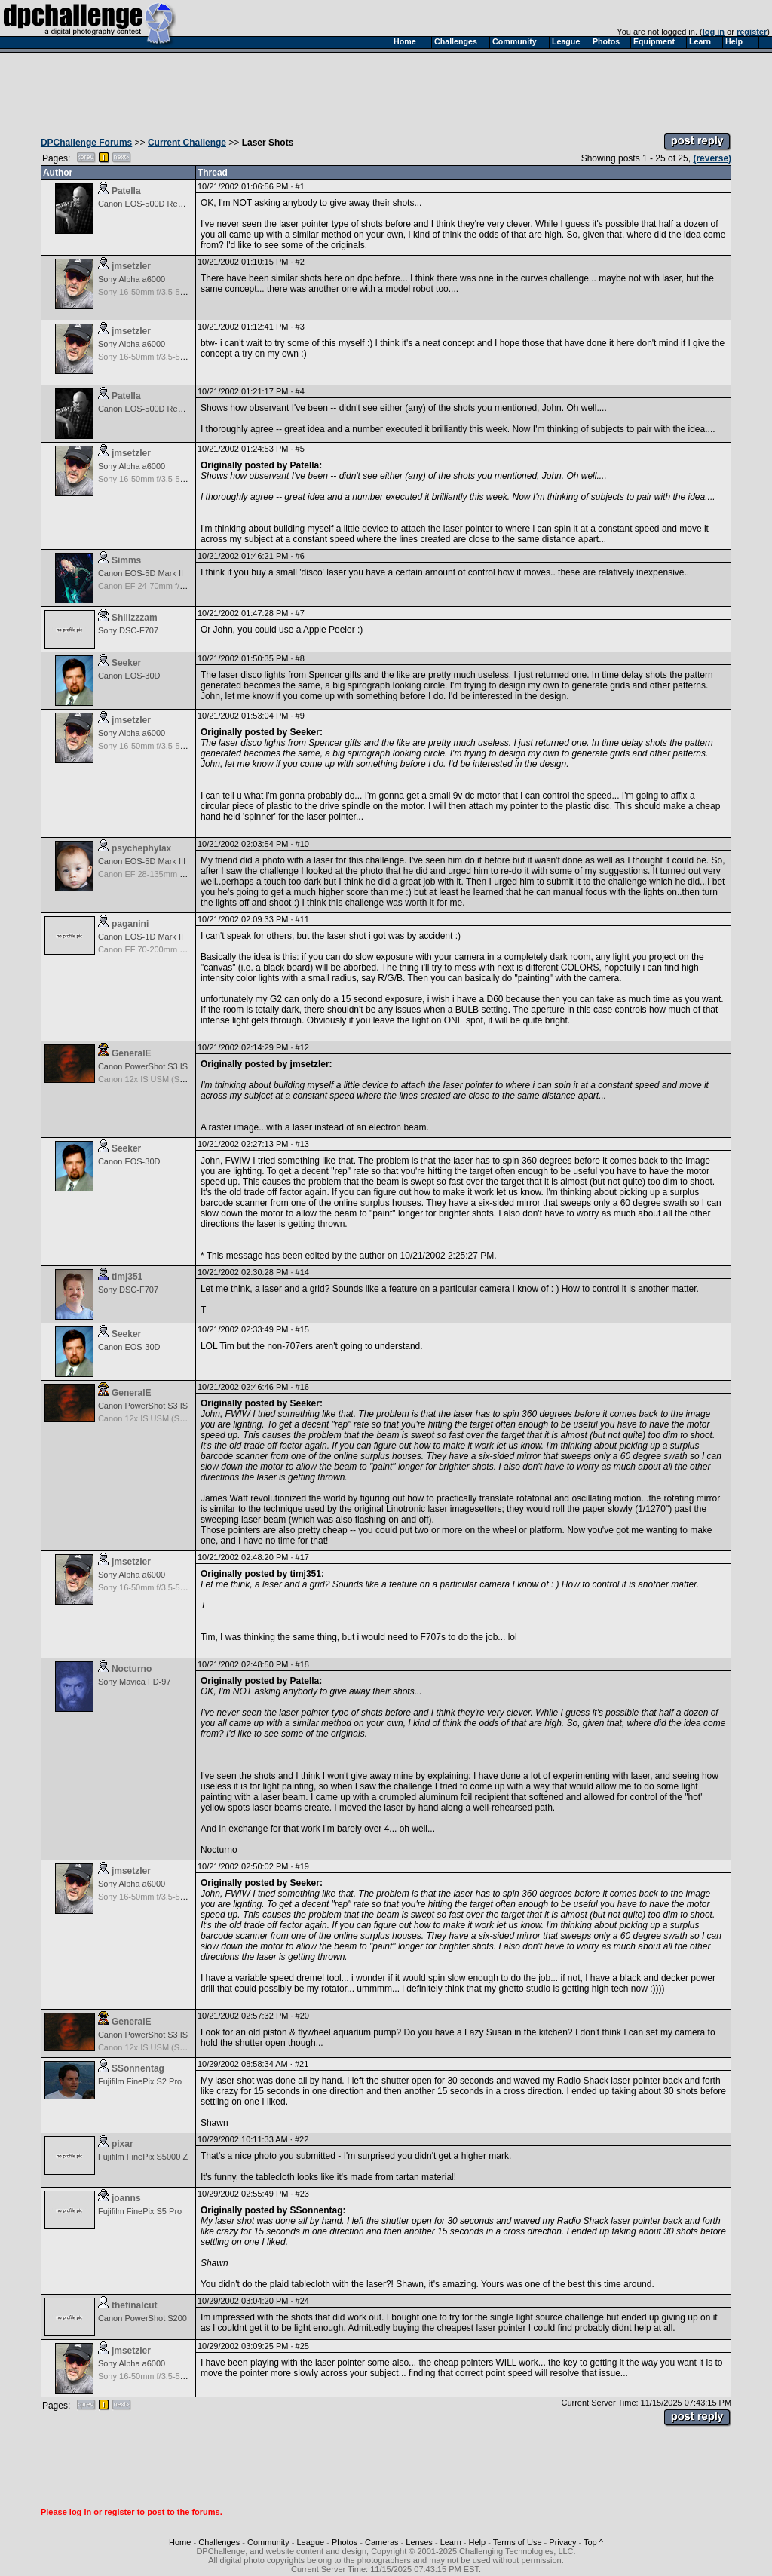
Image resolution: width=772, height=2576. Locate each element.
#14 (302, 1272)
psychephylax (141, 848)
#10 (302, 843)
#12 (302, 1047)
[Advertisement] (386, 89)
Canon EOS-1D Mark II (140, 936)
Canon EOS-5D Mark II (140, 573)
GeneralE (132, 1053)
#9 (300, 715)
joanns (126, 2198)
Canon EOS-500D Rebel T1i (150, 203)
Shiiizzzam (135, 617)
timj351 (127, 1276)
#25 (302, 2346)
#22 (301, 2139)
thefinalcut (135, 2305)
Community (268, 2542)
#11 (302, 919)
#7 (300, 613)
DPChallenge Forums (86, 142)
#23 (302, 2193)
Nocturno (132, 1669)
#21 (301, 2063)
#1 (300, 186)
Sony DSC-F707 (128, 630)
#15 (302, 1329)
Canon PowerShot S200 (142, 2318)
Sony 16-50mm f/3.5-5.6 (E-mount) (162, 291)
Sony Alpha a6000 (131, 279)
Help (477, 2542)
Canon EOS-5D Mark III (141, 861)
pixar (122, 2144)
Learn (450, 2542)
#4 (300, 391)
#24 (302, 2300)
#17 (302, 1557)
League (310, 2542)
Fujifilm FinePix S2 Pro (140, 2081)
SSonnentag (138, 2068)
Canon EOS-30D (129, 675)
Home (180, 2542)
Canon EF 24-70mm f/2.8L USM (157, 585)
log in (714, 31)
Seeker (126, 663)
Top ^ (593, 2542)
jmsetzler (131, 266)
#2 (300, 261)
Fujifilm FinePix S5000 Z (143, 2156)
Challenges (219, 2542)
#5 (300, 448)
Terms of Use (517, 2542)
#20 (302, 2015)
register (752, 31)
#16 (302, 1386)
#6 (300, 555)
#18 (302, 1664)
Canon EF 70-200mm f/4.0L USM (159, 949)
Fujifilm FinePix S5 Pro (140, 2211)
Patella (126, 191)
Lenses (419, 2542)
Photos (344, 2542)
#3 (300, 326)
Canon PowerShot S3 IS (143, 1066)
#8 (300, 658)
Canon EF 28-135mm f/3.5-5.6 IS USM (169, 874)
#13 (302, 1143)
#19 (302, 1866)
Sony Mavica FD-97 (134, 1681)
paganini (130, 923)
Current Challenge (187, 142)
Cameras (382, 2542)
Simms (126, 560)
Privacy (562, 2542)
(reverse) (712, 158)
